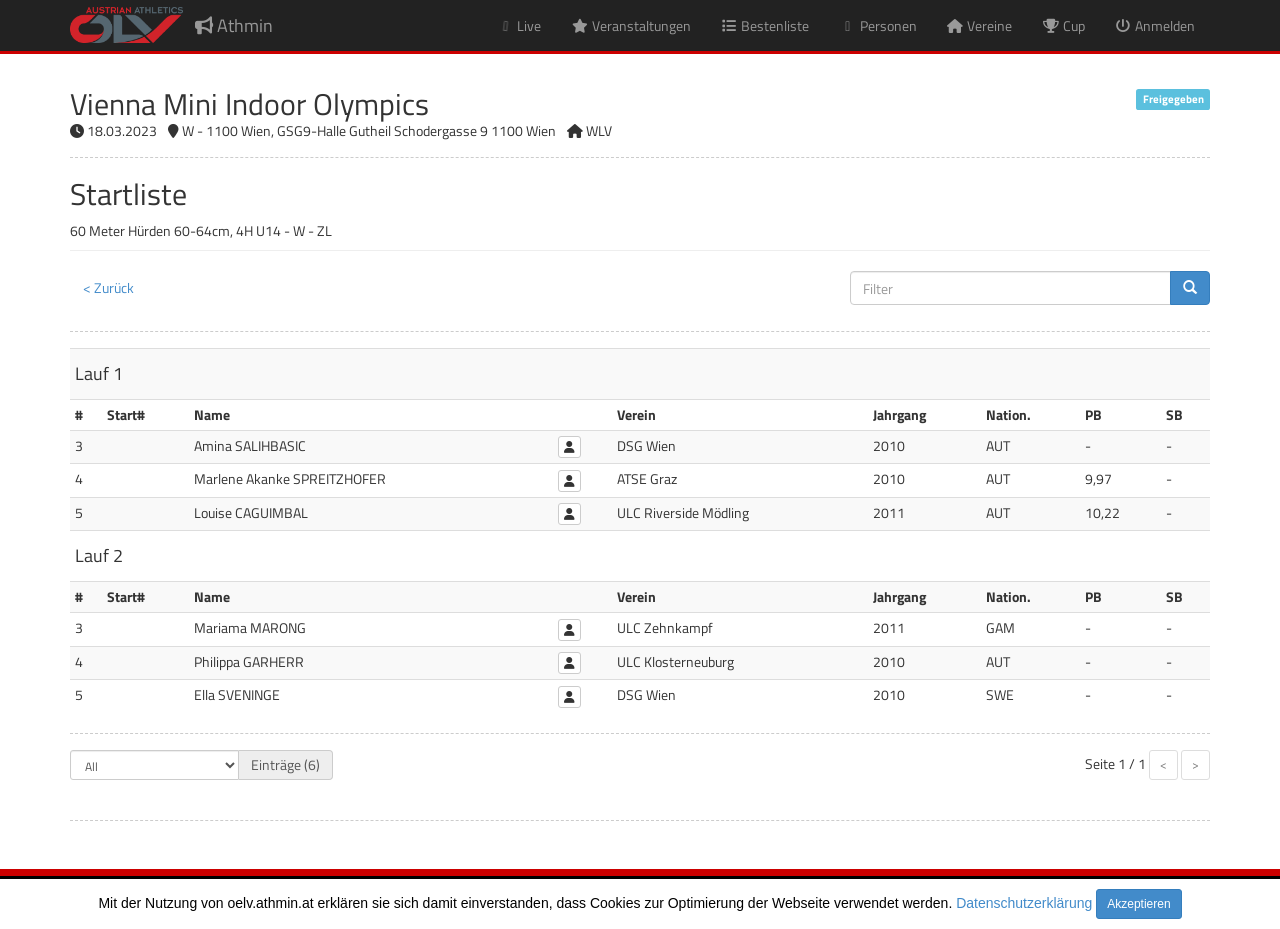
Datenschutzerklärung (1024, 903)
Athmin (234, 25)
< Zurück (108, 287)
